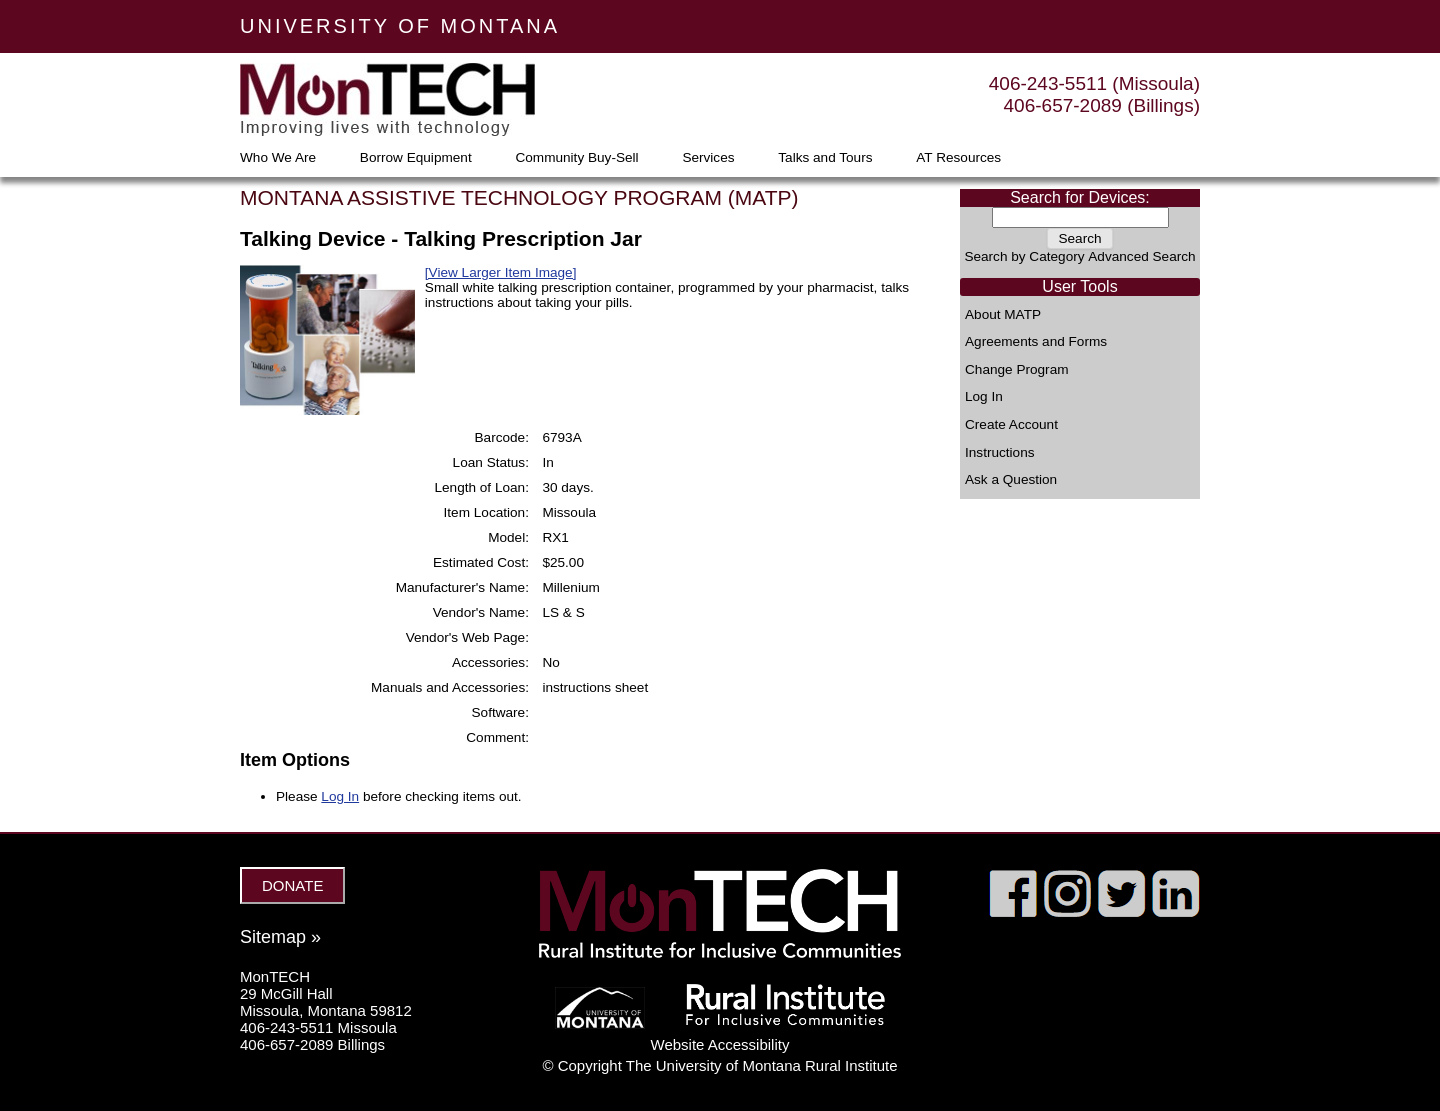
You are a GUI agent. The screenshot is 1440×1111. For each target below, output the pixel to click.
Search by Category (1024, 256)
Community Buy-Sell (576, 158)
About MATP (1003, 315)
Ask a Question (1011, 480)
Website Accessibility (720, 1044)
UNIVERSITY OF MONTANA (400, 26)
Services (708, 158)
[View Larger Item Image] (501, 272)
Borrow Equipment (416, 158)
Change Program (1017, 370)
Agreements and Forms (1036, 342)
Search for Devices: (1080, 197)
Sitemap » (280, 937)
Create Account (1011, 425)
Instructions (1000, 453)
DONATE (292, 885)
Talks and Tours (825, 158)
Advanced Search (1141, 256)
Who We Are (278, 158)
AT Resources (958, 158)
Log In (984, 397)
